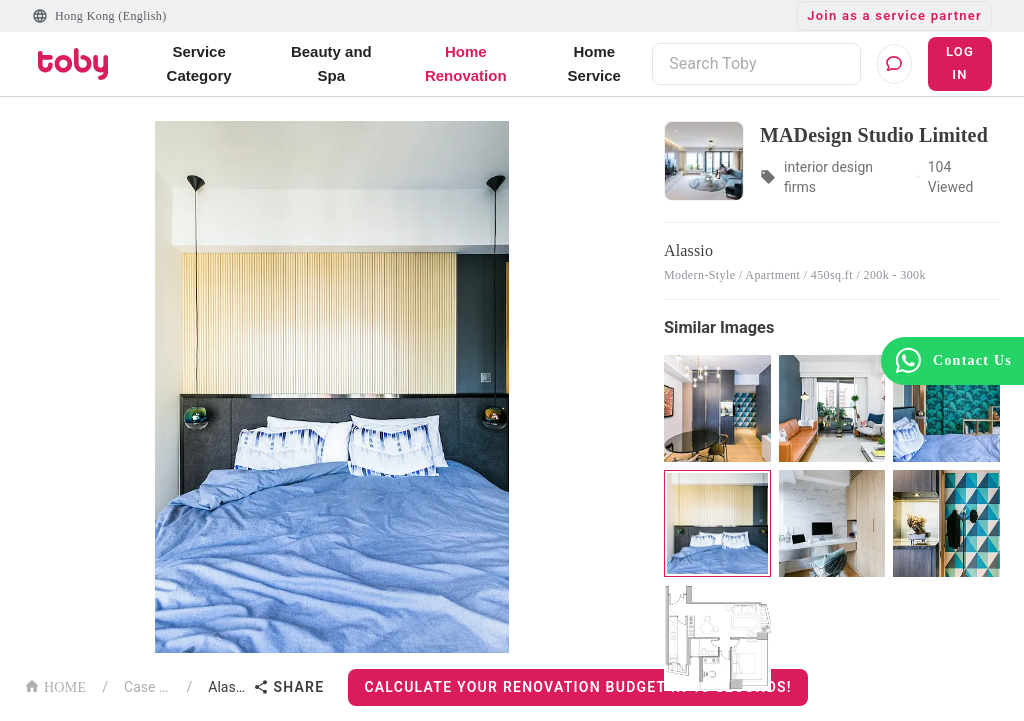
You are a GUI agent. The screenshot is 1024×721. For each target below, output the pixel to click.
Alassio (226, 687)
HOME (55, 685)
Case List (147, 687)
